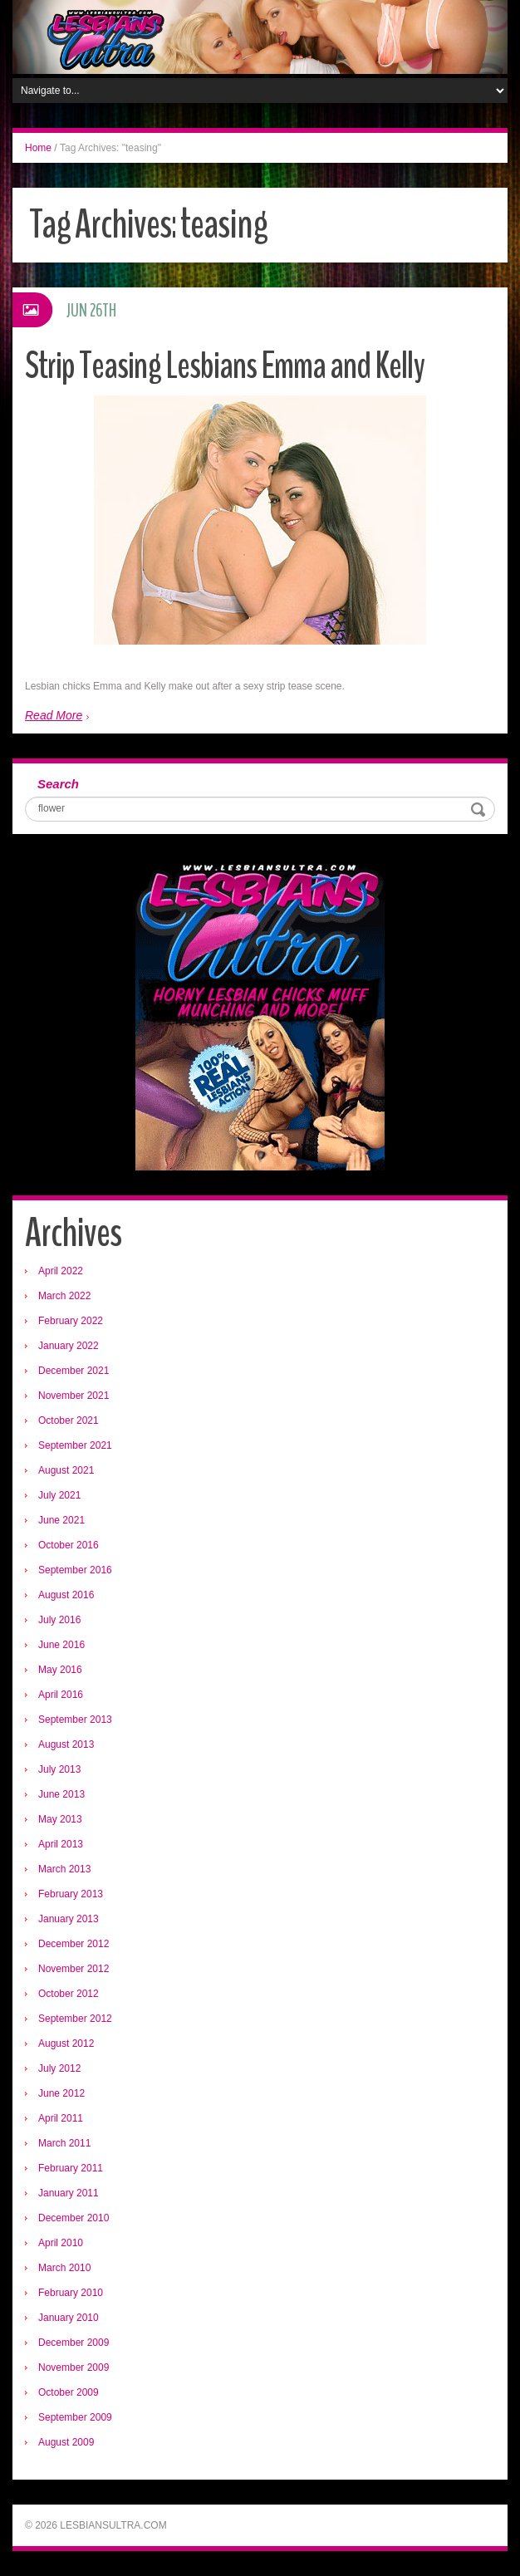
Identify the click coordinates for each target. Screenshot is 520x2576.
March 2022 (64, 1296)
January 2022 (68, 1346)
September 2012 (75, 2018)
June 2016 (61, 1645)
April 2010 (60, 2243)
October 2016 (68, 1545)
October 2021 (68, 1420)
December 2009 (73, 2342)
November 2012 (73, 1969)
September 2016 (75, 1570)
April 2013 (60, 1844)
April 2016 (60, 1694)
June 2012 (61, 2093)
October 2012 (68, 1993)
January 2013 (68, 1919)
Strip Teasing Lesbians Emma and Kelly (224, 366)
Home (38, 148)
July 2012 (59, 2068)
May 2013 (60, 1819)
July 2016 (59, 1620)
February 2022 (70, 1321)
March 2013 (64, 1869)
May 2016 (60, 1670)
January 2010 (68, 2317)
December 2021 (73, 1370)
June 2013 (61, 1794)
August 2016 (66, 1595)
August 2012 (66, 2043)
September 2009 (75, 2417)
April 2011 (60, 2118)
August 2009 (66, 2442)
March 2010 (64, 2268)
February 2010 (70, 2293)
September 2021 (75, 1445)
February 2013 (70, 1894)
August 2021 (66, 1470)
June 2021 (61, 1520)
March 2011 (64, 2143)
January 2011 (68, 2193)
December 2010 (73, 2218)
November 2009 (73, 2367)
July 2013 (59, 1769)
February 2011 (70, 2168)
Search (58, 784)
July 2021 (59, 1495)
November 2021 (73, 1395)
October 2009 (68, 2392)
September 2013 (75, 1719)
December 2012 (73, 1944)
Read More (53, 715)
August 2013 (66, 1744)
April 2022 (60, 1271)
